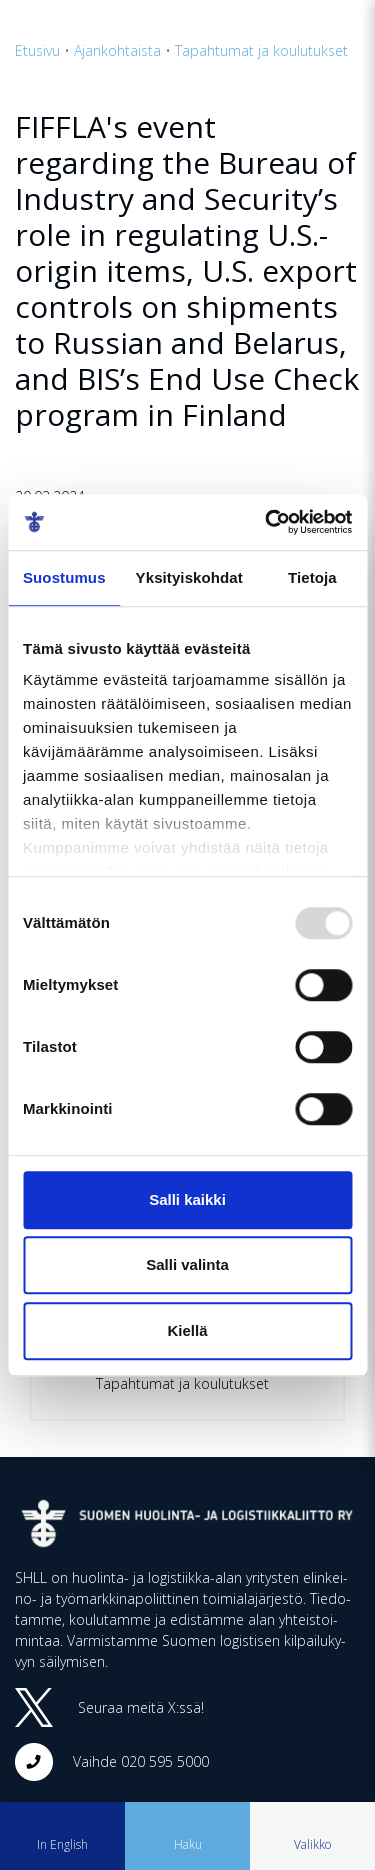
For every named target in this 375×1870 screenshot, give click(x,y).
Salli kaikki (187, 1199)
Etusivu (37, 50)
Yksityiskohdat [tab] (189, 577)
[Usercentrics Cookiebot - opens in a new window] (267, 522)
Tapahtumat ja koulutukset (261, 50)
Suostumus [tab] (64, 577)
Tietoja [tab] (312, 577)
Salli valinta (187, 1264)
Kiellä (187, 1330)
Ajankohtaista (117, 50)
